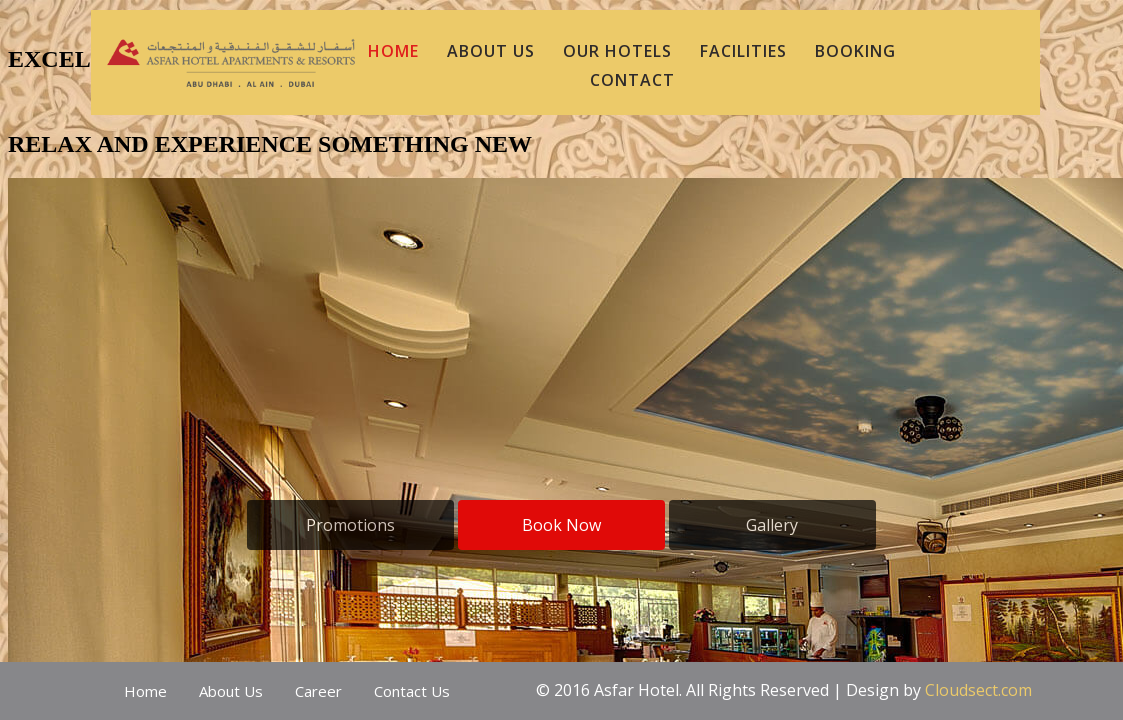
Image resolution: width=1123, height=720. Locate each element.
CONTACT (632, 80)
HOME (393, 51)
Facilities (743, 51)
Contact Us (412, 691)
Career (318, 691)
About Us (231, 691)
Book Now (561, 525)
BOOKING (855, 51)
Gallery (772, 525)
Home (145, 691)
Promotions (350, 525)
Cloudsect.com (978, 690)
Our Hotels (617, 51)
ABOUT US (491, 51)
